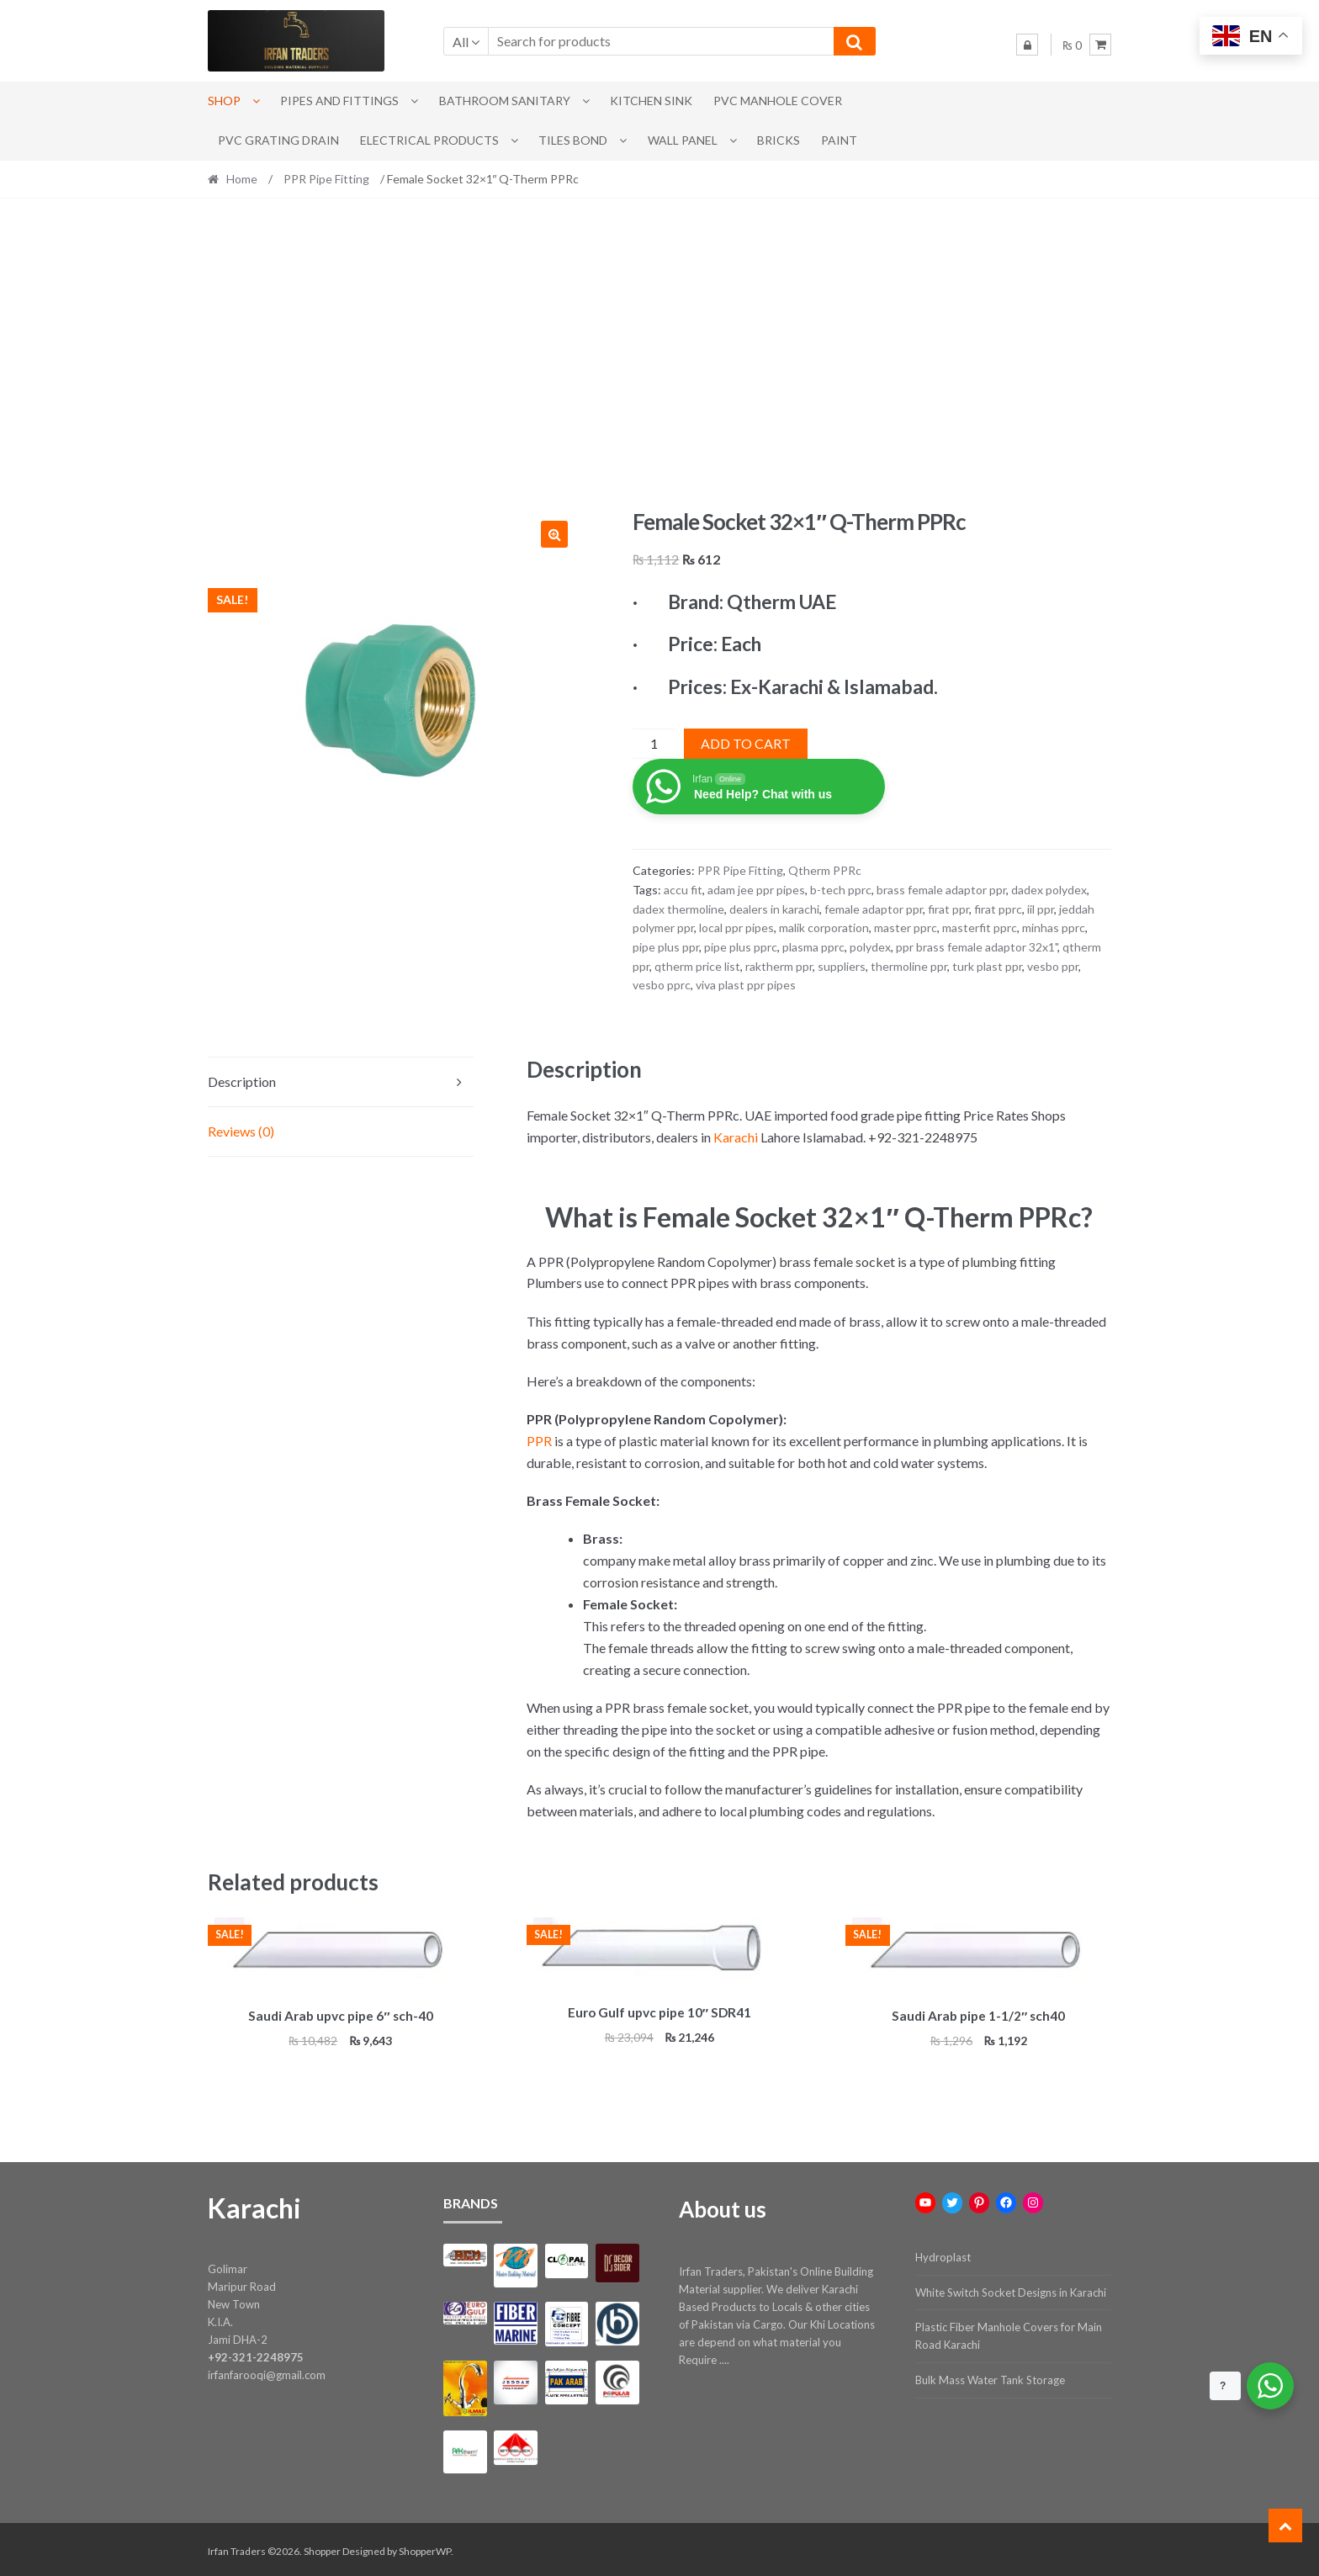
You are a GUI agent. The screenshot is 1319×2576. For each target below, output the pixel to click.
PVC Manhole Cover (777, 100)
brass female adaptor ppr (941, 890)
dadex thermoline (678, 909)
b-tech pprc (840, 890)
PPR (539, 1441)
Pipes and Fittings (339, 100)
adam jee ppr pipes (756, 890)
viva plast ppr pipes (746, 985)
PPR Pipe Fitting (326, 179)
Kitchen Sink (651, 100)
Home (241, 179)
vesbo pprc (662, 985)
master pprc (905, 927)
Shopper (322, 2548)
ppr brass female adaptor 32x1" (976, 947)
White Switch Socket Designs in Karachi (1010, 2289)
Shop (224, 100)
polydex (870, 947)
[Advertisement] (659, 353)
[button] (554, 534)
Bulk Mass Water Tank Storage (990, 2377)
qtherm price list (697, 966)
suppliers (842, 966)
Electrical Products (429, 140)
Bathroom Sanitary (504, 100)
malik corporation (824, 927)
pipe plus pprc (740, 947)
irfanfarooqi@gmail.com (267, 2372)
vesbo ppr (1052, 966)
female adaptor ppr (873, 909)
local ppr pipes (736, 927)
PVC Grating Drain (278, 140)
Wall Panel (683, 140)
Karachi (735, 1137)
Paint (839, 140)
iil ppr (1040, 909)
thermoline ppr (909, 966)
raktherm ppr (779, 966)
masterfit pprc (979, 927)
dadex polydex (1049, 890)
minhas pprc (1053, 927)
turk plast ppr (987, 966)
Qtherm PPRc (824, 870)
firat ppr (948, 909)
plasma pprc (813, 947)
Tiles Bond (572, 140)
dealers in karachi (774, 909)
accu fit (683, 890)
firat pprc (998, 909)
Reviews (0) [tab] (241, 1131)
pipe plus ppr (666, 947)
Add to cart (746, 743)
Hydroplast (943, 2254)
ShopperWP (425, 2548)
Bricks (778, 140)
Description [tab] (242, 1081)
